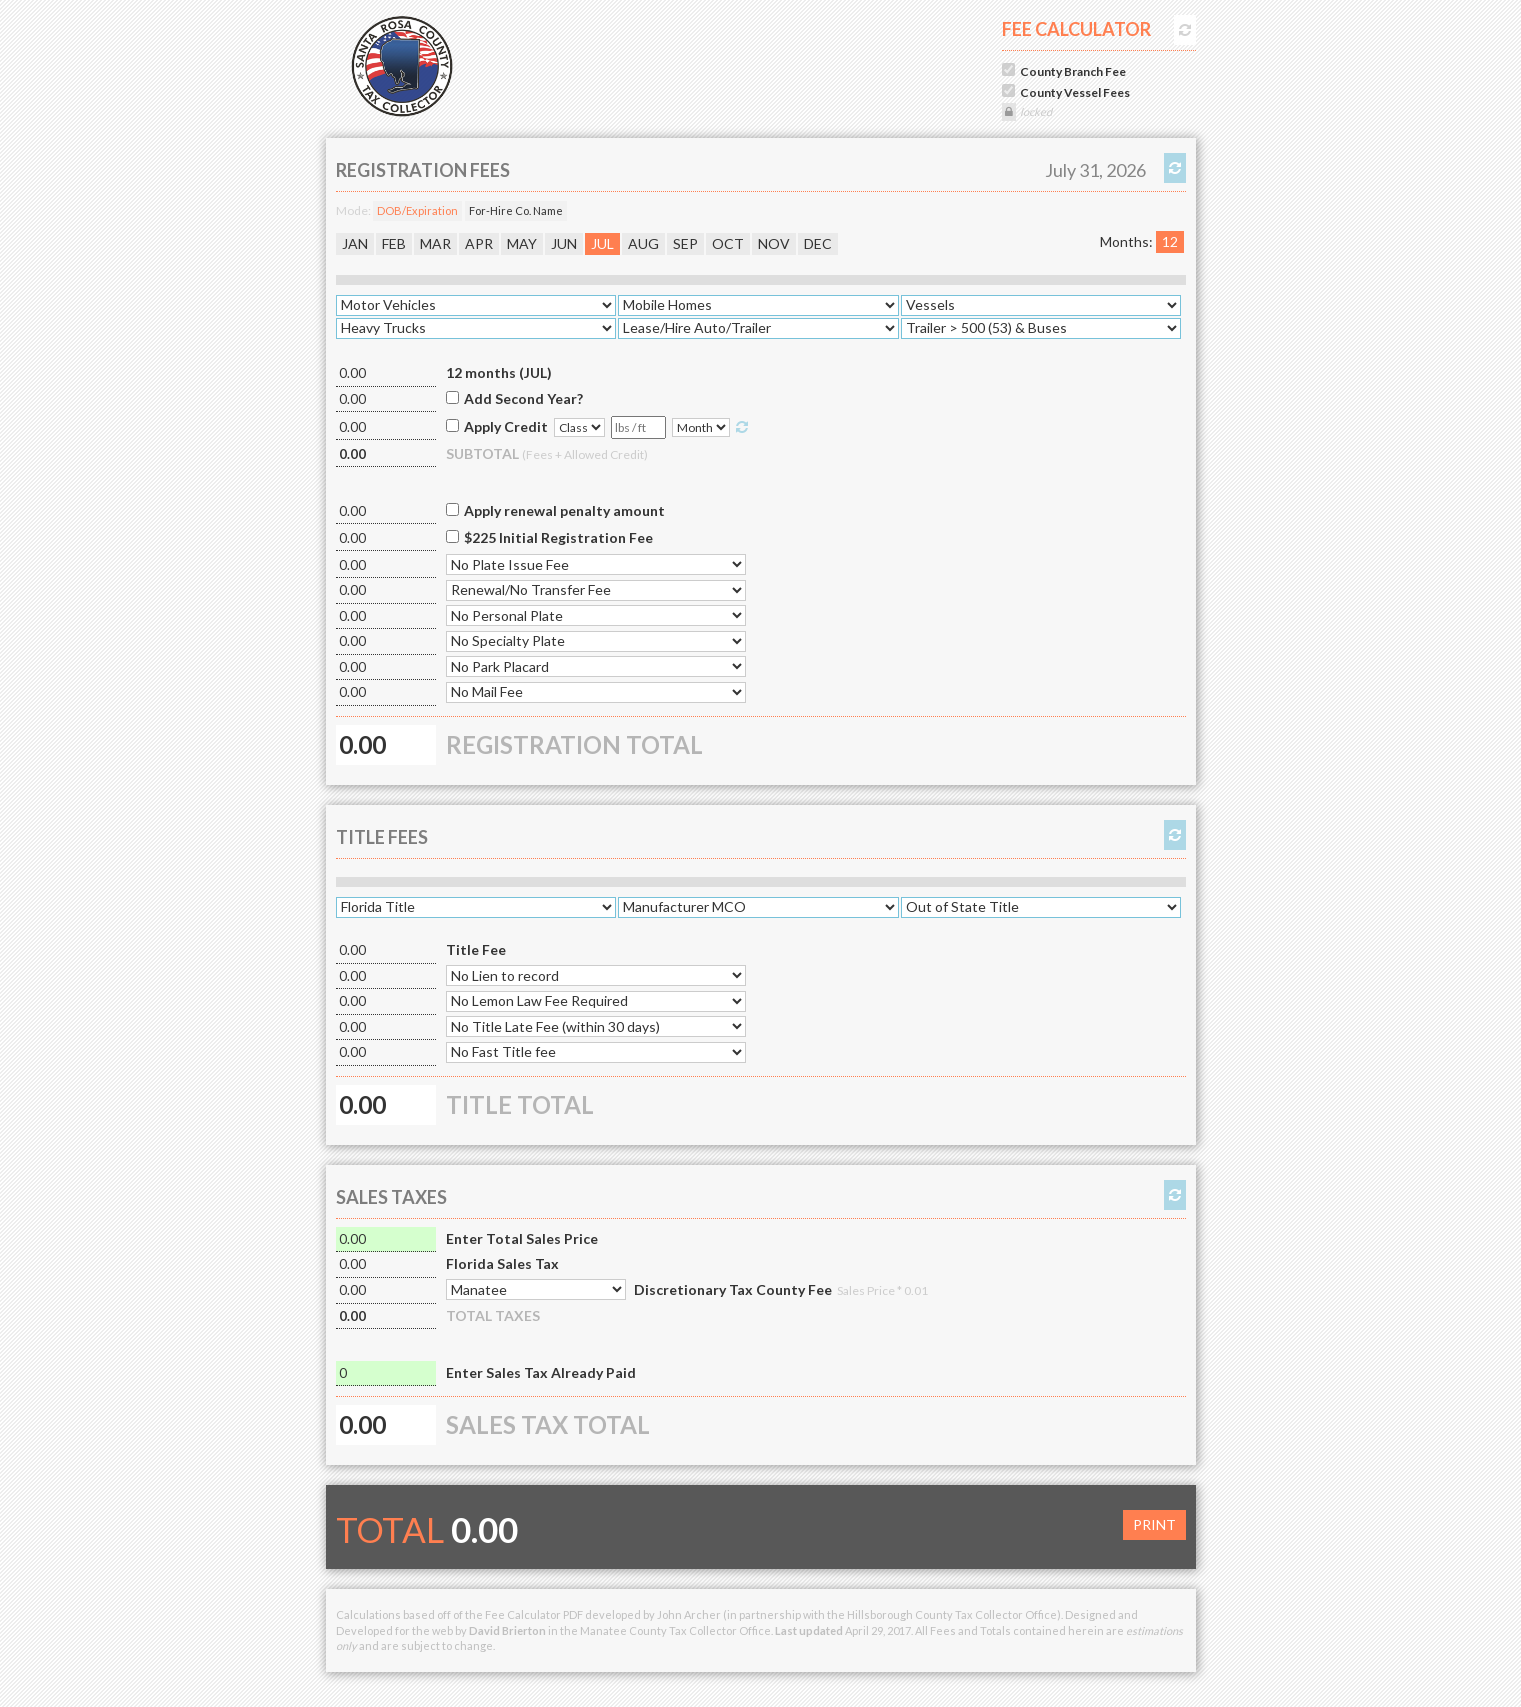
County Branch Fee (1073, 71)
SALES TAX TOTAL (548, 1424)
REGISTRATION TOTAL (574, 744)
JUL (602, 243)
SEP (685, 243)
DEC (818, 243)
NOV (774, 243)
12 (1170, 241)
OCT (728, 243)
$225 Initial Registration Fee (558, 537)
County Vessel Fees (1075, 92)
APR (479, 243)
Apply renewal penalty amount (564, 510)
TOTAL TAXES (493, 1315)
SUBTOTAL (547, 453)
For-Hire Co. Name (516, 210)
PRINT (1154, 1524)
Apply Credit (506, 426)
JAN (355, 243)
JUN (564, 243)
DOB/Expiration (417, 210)
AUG (643, 243)
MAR (435, 243)
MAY (522, 243)
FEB (394, 243)
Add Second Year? (523, 398)
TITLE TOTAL (520, 1104)
